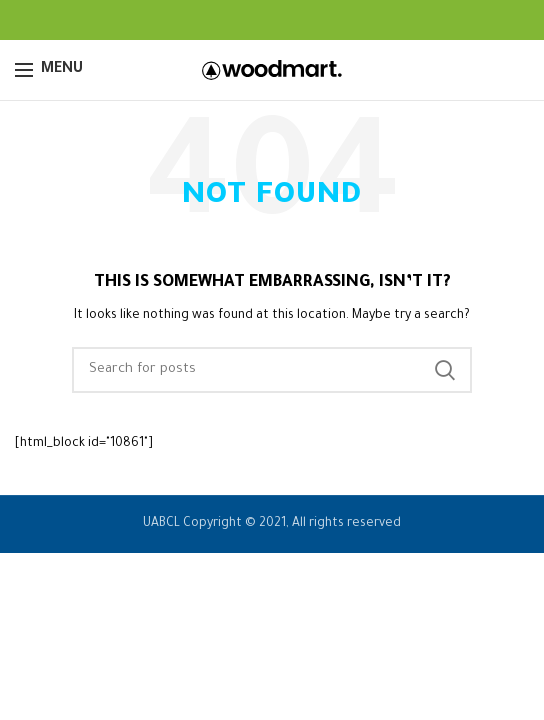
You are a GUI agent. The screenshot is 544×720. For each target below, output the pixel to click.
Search (445, 370)
